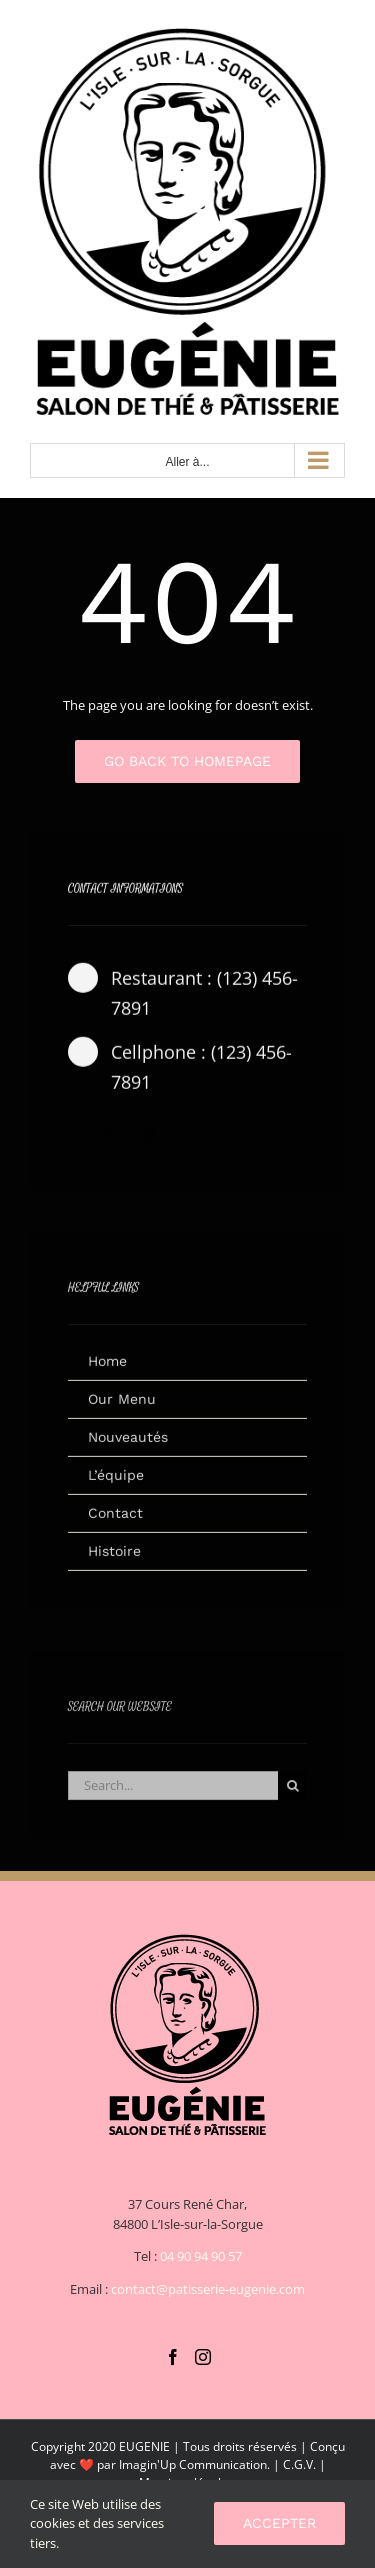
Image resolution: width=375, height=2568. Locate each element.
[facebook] (76, 1143)
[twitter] (112, 1143)
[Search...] (173, 1794)
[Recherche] (292, 1794)
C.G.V (298, 2464)
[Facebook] (173, 2357)
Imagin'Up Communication (193, 2464)
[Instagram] (203, 2357)
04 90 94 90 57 (201, 2256)
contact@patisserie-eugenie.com (208, 2289)
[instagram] (148, 1143)
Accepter (279, 2523)
